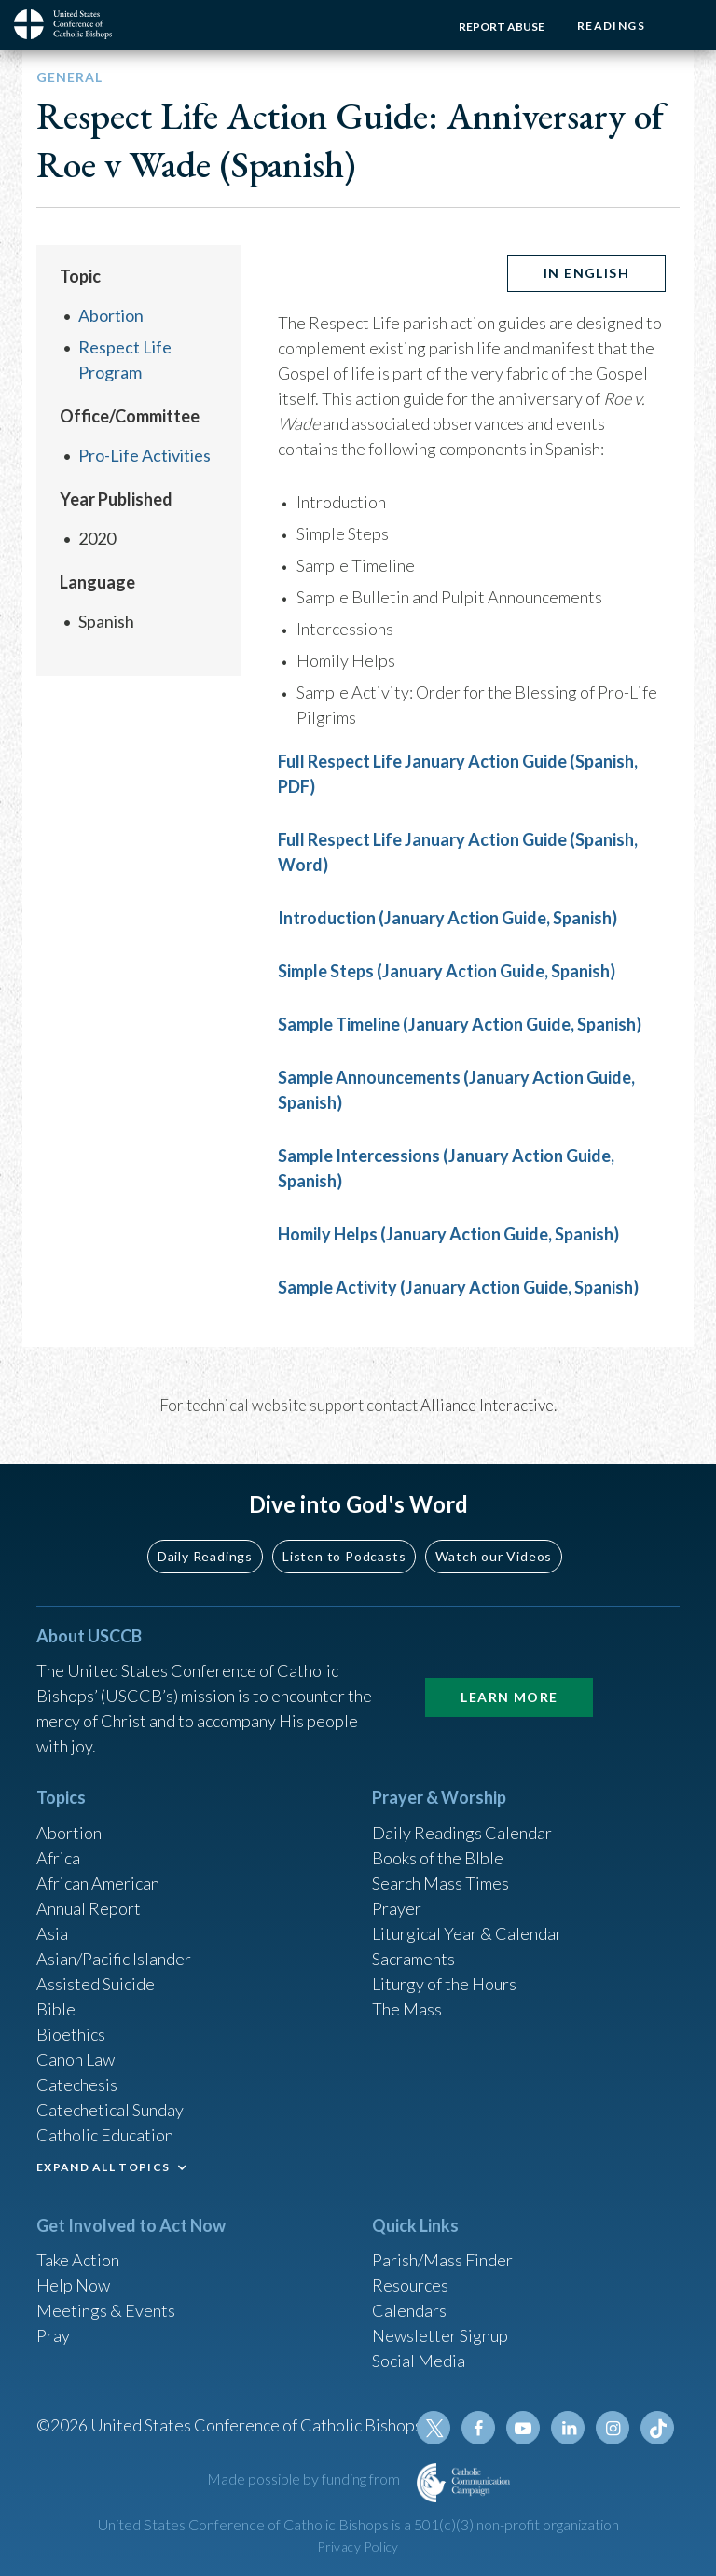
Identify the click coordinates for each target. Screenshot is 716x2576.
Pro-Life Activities (144, 455)
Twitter (433, 2427)
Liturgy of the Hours (444, 1984)
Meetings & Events (105, 2310)
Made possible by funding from (305, 2478)
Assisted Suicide (95, 1984)
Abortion (111, 315)
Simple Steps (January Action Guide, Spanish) (446, 971)
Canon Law (75, 2059)
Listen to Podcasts (344, 1556)
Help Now (73, 2285)
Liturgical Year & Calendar (467, 1933)
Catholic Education (104, 2135)
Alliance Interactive (487, 1405)
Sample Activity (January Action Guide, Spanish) (458, 1287)
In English (586, 273)
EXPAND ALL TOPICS (103, 2167)
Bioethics (70, 2034)
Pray (53, 2335)
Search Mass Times (440, 1883)
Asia (52, 1933)
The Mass (407, 2009)
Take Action (77, 2260)
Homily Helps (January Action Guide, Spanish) (448, 1234)
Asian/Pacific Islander (113, 1958)
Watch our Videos (493, 1556)
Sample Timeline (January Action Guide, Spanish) (459, 1024)
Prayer (396, 1908)
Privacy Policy (358, 2547)
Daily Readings (205, 1556)
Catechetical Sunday (110, 2109)
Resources (410, 2285)
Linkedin (568, 2427)
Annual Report (88, 1908)
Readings (611, 26)
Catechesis (76, 2084)
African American (97, 1883)
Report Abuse (501, 27)
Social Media (418, 2360)
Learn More (509, 1697)
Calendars (409, 2310)
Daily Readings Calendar (462, 1832)
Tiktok (657, 2427)
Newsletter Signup (440, 2335)
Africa (58, 1858)
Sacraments (413, 1958)
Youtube (523, 2427)
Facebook (478, 2427)
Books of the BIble (437, 1858)
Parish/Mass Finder (442, 2260)
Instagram (612, 2427)
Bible (56, 2009)
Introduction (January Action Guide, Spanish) (447, 917)
